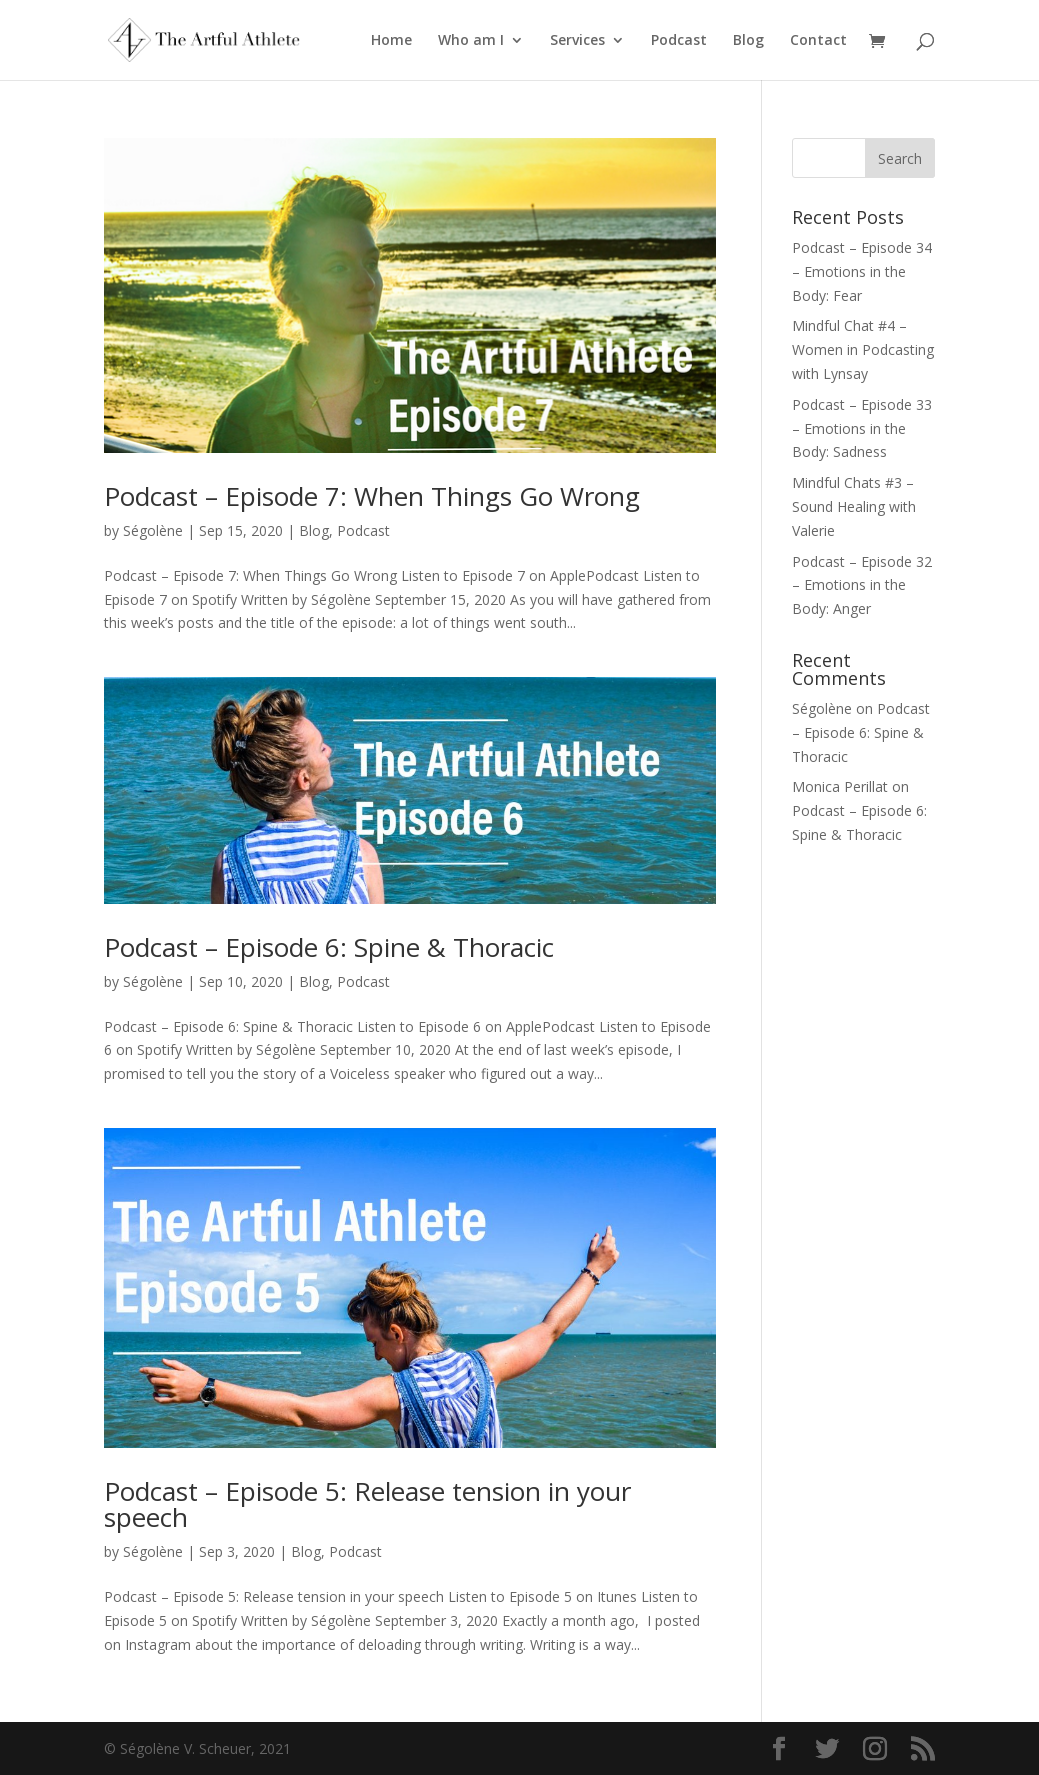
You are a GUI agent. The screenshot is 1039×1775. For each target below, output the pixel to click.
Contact (818, 41)
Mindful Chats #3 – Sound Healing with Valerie (854, 506)
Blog (748, 41)
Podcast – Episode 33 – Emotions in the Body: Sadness (862, 428)
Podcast (679, 41)
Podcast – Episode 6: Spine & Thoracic (329, 947)
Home (391, 41)
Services (577, 41)
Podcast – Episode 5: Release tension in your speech (367, 1504)
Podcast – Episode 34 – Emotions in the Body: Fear (862, 271)
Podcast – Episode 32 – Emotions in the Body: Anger (862, 585)
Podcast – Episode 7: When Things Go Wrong (372, 496)
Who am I (471, 41)
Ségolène (153, 530)
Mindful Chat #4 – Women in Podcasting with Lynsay (863, 349)
